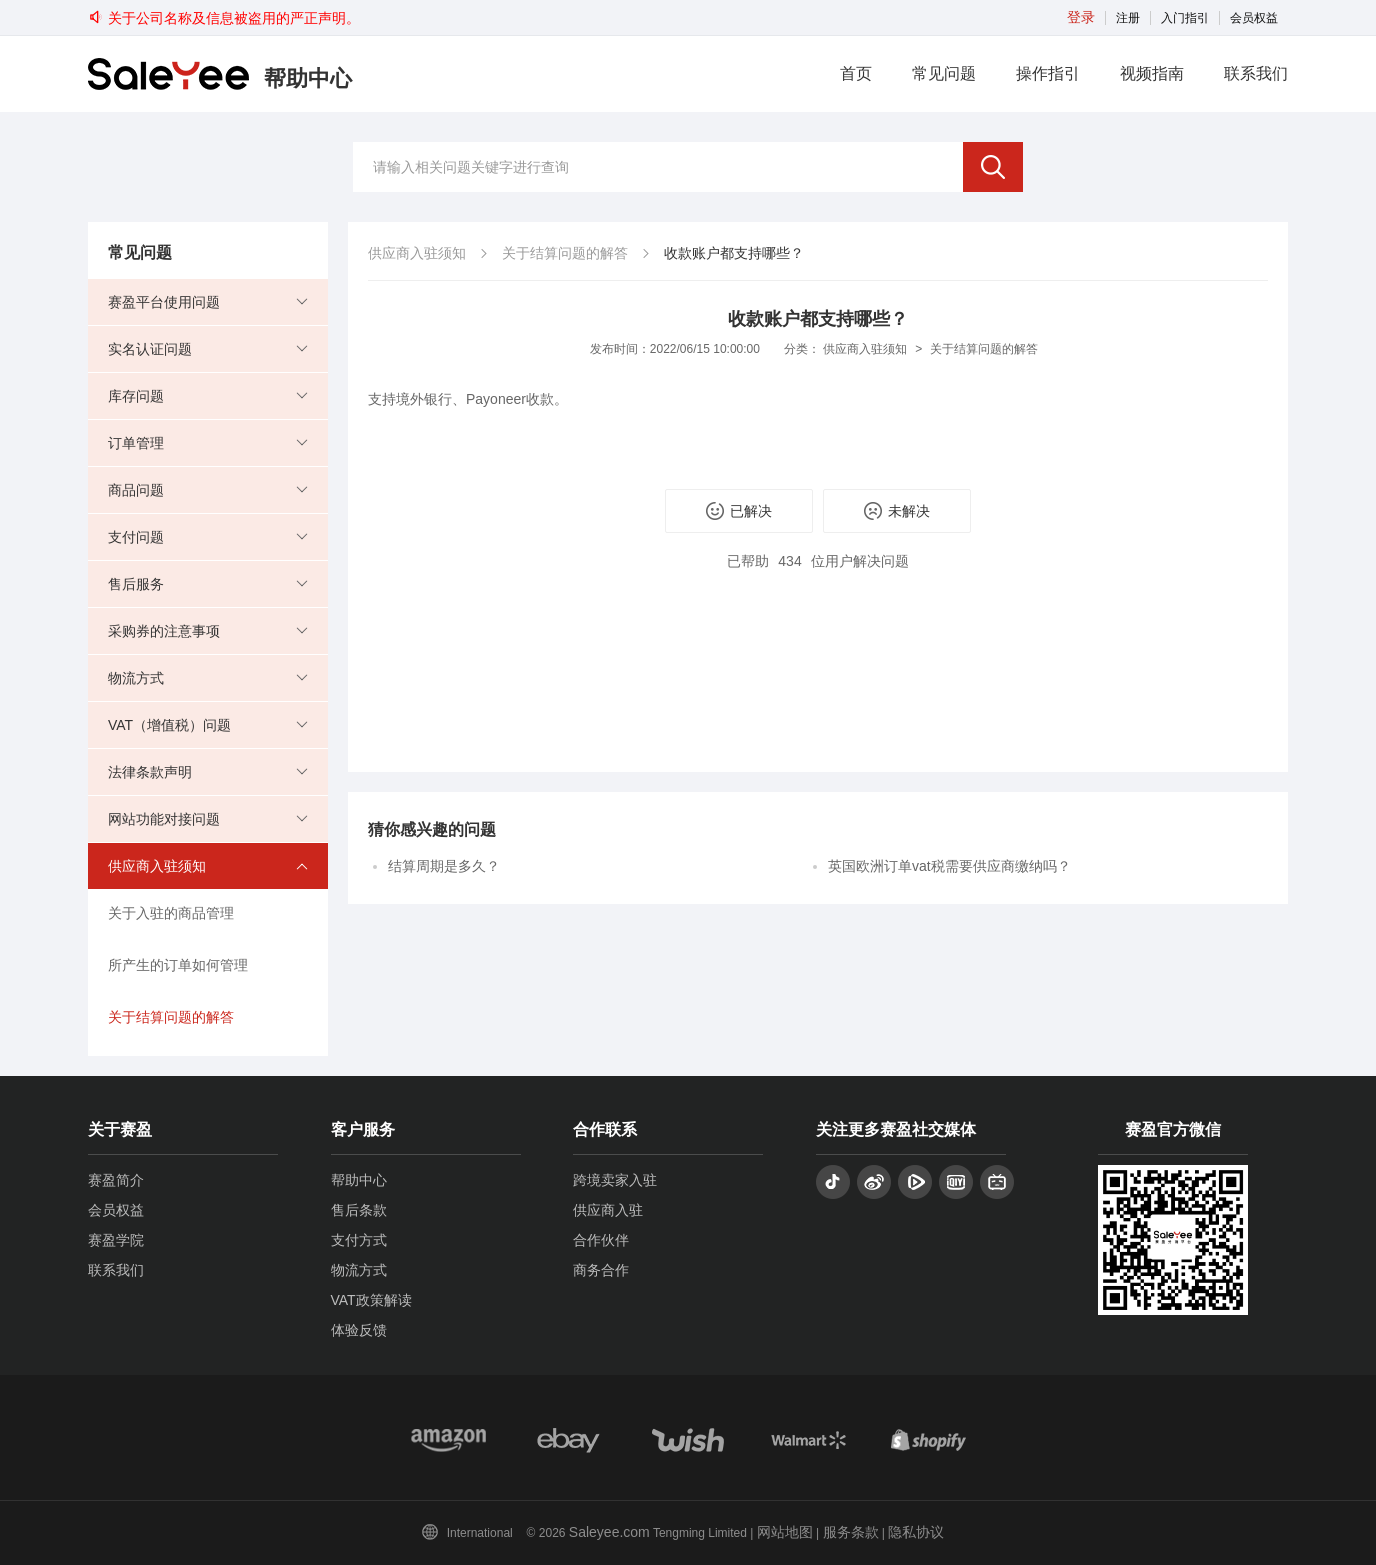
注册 (1128, 18)
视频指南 (1152, 73)
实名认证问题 (150, 349)
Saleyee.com (609, 1532)
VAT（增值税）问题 (169, 725)
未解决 (897, 511)
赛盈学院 (116, 1240)
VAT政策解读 (371, 1300)
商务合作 (601, 1270)
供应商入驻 (608, 1210)
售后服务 (136, 584)
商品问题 (136, 490)
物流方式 (136, 678)
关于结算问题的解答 (171, 1017)
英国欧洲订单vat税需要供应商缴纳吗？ (949, 866)
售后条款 (359, 1210)
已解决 (739, 511)
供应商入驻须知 (157, 866)
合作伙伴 (601, 1240)
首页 (856, 73)
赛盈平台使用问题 (164, 302)
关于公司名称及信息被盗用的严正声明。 (224, 18)
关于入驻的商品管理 (171, 913)
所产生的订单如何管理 (178, 965)
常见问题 (944, 73)
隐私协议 (916, 1532)
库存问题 (136, 396)
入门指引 (1185, 18)
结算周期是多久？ (444, 866)
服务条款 (851, 1532)
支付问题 (136, 537)
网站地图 (785, 1532)
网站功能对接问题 (164, 819)
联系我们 (1256, 73)
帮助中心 (359, 1180)
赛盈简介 (116, 1180)
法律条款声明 (150, 772)
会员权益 (1254, 18)
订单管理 (136, 443)
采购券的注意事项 (164, 631)
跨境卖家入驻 (615, 1180)
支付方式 (359, 1240)
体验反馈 (359, 1330)
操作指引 (1048, 73)
